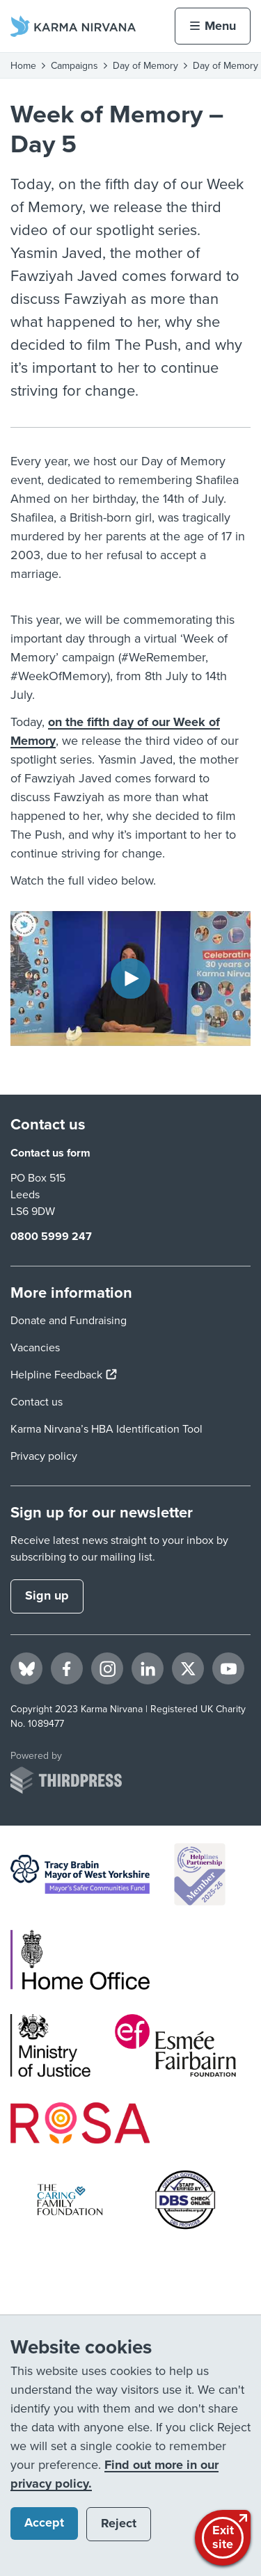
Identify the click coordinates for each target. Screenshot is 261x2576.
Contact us (36, 1402)
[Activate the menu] (213, 26)
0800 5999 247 (51, 1236)
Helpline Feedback (63, 1374)
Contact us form (50, 1153)
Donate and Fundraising (68, 1320)
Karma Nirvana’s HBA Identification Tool (106, 1429)
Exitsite (224, 2536)
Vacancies (35, 1347)
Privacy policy (43, 1456)
